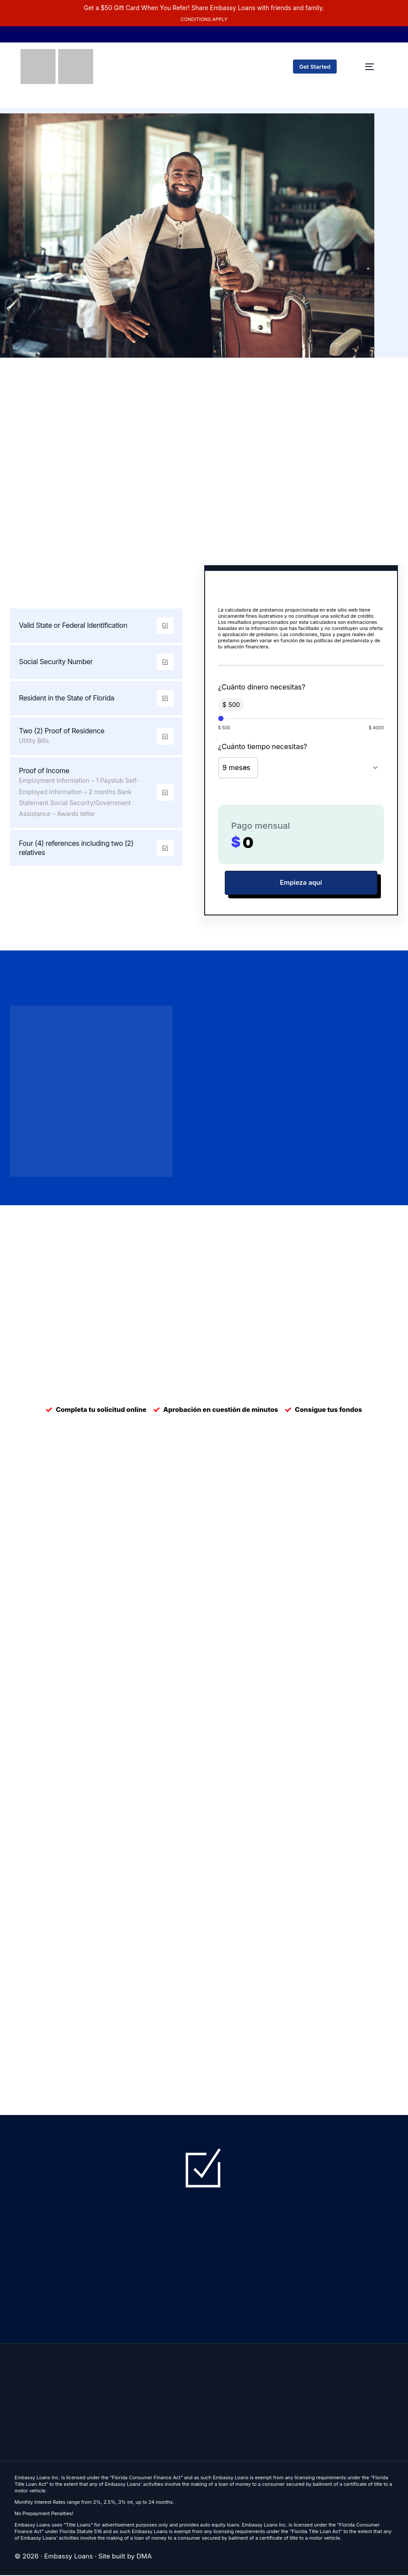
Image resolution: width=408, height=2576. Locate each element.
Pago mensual (260, 825)
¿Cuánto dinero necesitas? (262, 687)
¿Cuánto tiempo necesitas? (262, 746)
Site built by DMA (125, 2557)
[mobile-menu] (369, 66)
